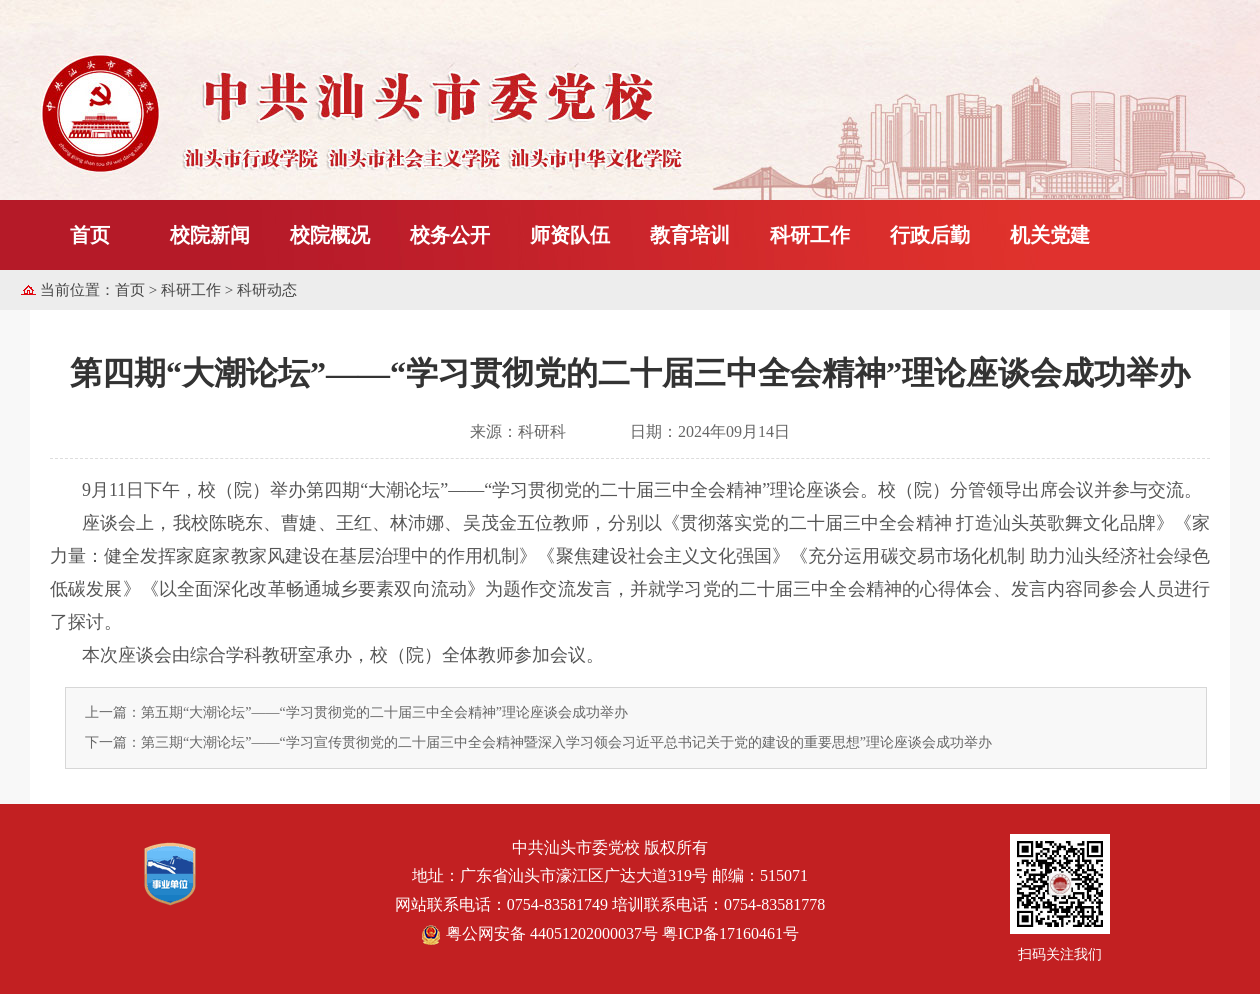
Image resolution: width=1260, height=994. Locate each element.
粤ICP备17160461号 (730, 933)
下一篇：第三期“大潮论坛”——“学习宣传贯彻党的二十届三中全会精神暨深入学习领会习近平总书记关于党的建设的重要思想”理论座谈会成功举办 (538, 742)
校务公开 (450, 235)
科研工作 (810, 235)
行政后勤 (930, 235)
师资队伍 (570, 235)
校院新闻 (210, 235)
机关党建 (1050, 235)
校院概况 (330, 235)
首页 (90, 235)
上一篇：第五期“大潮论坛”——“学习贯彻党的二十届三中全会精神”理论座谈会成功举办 (356, 712)
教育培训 (690, 235)
